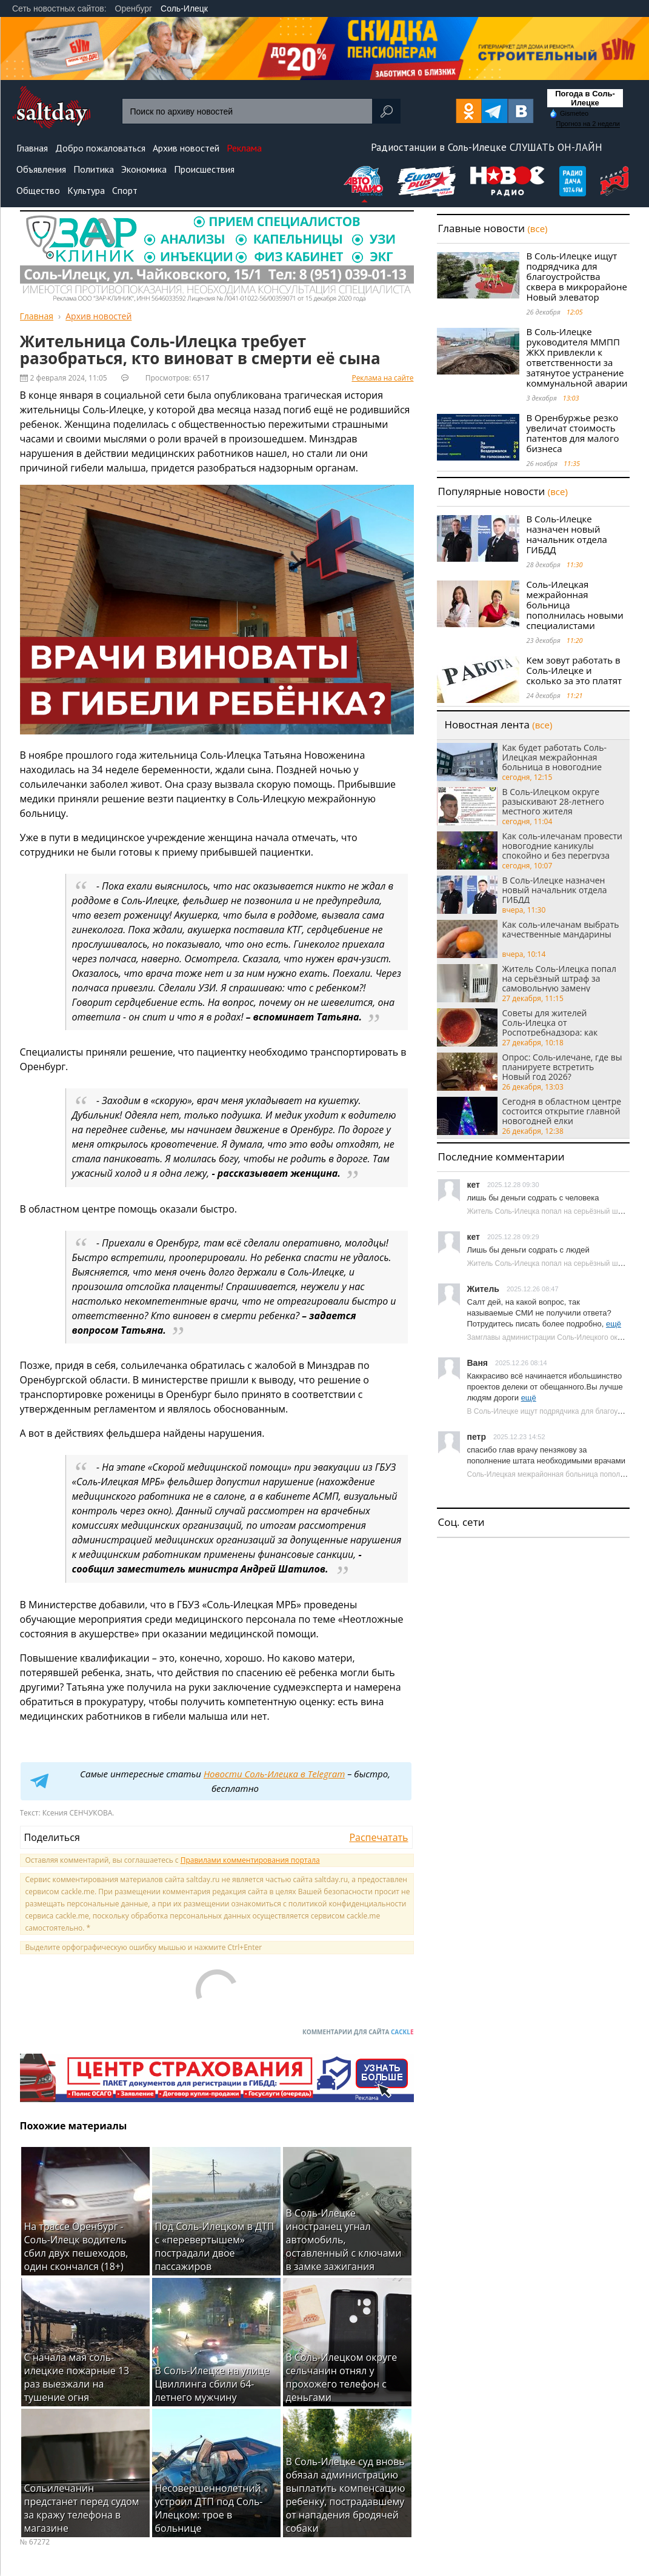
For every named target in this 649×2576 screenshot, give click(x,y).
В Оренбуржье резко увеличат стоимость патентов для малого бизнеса (573, 432)
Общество (38, 190)
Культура (86, 190)
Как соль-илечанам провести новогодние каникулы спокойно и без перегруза (562, 845)
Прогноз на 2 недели (588, 123)
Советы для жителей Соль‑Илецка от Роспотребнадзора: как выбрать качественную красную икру (550, 1022)
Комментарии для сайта (358, 2032)
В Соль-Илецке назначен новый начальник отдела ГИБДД (567, 534)
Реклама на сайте (382, 378)
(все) (537, 228)
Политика (93, 169)
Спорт (125, 190)
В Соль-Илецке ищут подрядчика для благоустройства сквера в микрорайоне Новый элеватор (577, 276)
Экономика (144, 169)
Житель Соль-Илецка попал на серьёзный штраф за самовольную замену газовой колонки (559, 978)
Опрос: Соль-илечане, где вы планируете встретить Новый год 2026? (562, 1066)
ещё (613, 1323)
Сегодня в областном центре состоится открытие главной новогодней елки (562, 1111)
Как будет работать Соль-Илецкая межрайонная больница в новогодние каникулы (554, 757)
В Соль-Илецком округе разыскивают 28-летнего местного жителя (553, 801)
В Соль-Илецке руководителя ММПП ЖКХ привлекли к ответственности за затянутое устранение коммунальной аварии (577, 357)
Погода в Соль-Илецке (585, 98)
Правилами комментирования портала (250, 1860)
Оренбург (134, 8)
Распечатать (378, 1837)
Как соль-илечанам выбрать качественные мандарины (560, 930)
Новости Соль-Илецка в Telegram (274, 1774)
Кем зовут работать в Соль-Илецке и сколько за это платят (574, 670)
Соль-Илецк (184, 8)
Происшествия (204, 169)
